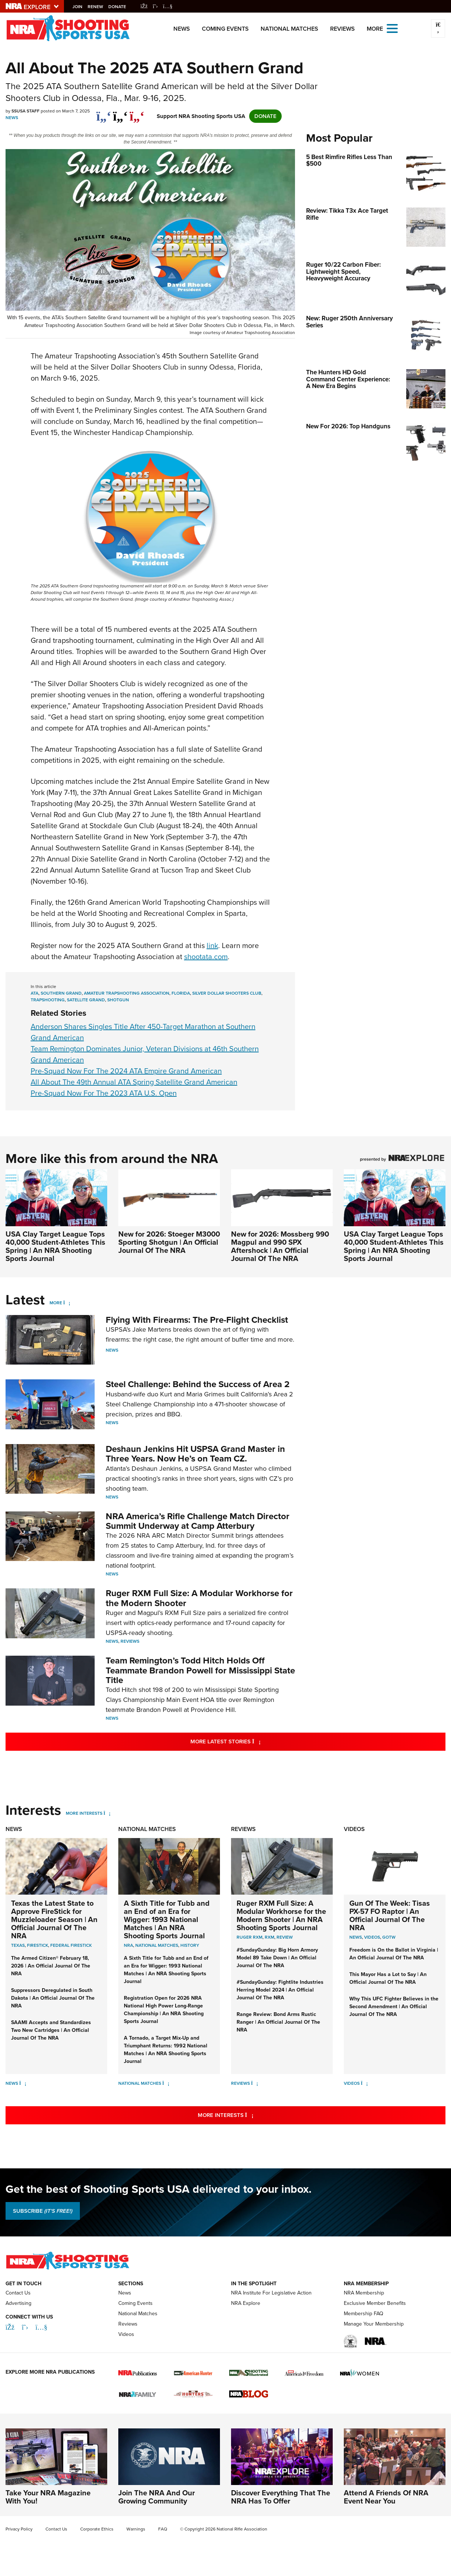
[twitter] (120, 112)
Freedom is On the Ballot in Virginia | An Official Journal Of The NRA (393, 1954)
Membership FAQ (363, 2313)
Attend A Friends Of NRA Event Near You (386, 2496)
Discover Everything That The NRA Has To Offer (280, 2496)
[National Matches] (165, 2083)
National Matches (289, 28)
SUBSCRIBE (42, 2211)
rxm (269, 1937)
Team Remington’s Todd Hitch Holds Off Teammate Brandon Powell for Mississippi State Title (200, 1670)
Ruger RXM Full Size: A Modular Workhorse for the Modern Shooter (199, 1598)
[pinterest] (137, 112)
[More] (66, 1302)
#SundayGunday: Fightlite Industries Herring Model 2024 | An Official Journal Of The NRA (280, 1990)
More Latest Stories (255, 1741)
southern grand (61, 993)
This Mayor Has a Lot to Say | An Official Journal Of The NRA (388, 1978)
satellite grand (86, 1000)
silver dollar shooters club (226, 993)
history (189, 1945)
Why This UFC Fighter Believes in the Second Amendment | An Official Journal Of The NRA (393, 2006)
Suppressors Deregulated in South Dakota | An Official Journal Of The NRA (53, 1998)
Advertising (18, 2303)
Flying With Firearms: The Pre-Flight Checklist (197, 1319)
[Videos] (364, 2083)
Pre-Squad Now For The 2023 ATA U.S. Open (104, 1093)
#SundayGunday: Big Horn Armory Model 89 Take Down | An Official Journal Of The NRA (277, 1957)
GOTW (389, 1937)
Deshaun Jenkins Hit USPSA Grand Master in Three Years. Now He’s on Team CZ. (195, 1453)
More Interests (84, 1813)
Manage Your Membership (374, 2324)
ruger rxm (249, 1937)
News (181, 28)
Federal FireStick (71, 1945)
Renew (97, 6)
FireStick (37, 1945)
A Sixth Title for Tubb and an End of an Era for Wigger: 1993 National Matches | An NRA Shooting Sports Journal (167, 1919)
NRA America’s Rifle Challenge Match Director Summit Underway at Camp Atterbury (197, 1521)
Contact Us (18, 2293)
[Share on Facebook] (103, 112)
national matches (156, 1945)
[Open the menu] (392, 28)
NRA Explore (245, 2303)
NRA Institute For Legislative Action (271, 2293)
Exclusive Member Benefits (375, 2303)
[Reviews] (254, 2083)
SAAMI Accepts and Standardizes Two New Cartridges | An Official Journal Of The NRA (51, 2030)
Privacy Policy (19, 2529)
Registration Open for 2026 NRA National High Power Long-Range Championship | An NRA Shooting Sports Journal (164, 2009)
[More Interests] (107, 1813)
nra (128, 1945)
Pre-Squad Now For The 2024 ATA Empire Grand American (126, 1070)
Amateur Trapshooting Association (126, 993)
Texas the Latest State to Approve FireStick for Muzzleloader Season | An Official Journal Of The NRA (54, 1919)
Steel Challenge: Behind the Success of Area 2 (197, 1384)
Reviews (342, 28)
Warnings (135, 2529)
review (285, 1937)
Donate (119, 6)
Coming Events (225, 28)
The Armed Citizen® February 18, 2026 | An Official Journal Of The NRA (50, 1965)
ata (34, 993)
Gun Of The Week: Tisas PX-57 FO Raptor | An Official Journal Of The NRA (389, 1915)
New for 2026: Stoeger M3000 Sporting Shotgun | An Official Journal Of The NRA (169, 1242)
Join (80, 6)
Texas (18, 1945)
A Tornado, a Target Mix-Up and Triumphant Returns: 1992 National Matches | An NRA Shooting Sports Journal (165, 2049)
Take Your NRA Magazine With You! (48, 2496)
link (212, 945)
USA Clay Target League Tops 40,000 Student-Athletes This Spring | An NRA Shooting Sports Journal (55, 1246)
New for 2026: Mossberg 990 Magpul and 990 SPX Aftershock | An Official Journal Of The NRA (280, 1246)
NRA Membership (364, 2293)
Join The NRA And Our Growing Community (156, 2496)
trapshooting (48, 1000)
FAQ (162, 2529)
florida (181, 993)
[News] (22, 2083)
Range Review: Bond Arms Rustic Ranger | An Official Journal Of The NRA (278, 2022)
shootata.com (206, 956)
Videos (354, 1829)
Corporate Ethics (96, 2529)
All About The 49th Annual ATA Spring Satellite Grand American (134, 1082)
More (56, 1302)
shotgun (118, 1000)
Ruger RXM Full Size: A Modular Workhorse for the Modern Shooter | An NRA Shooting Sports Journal (281, 1915)
